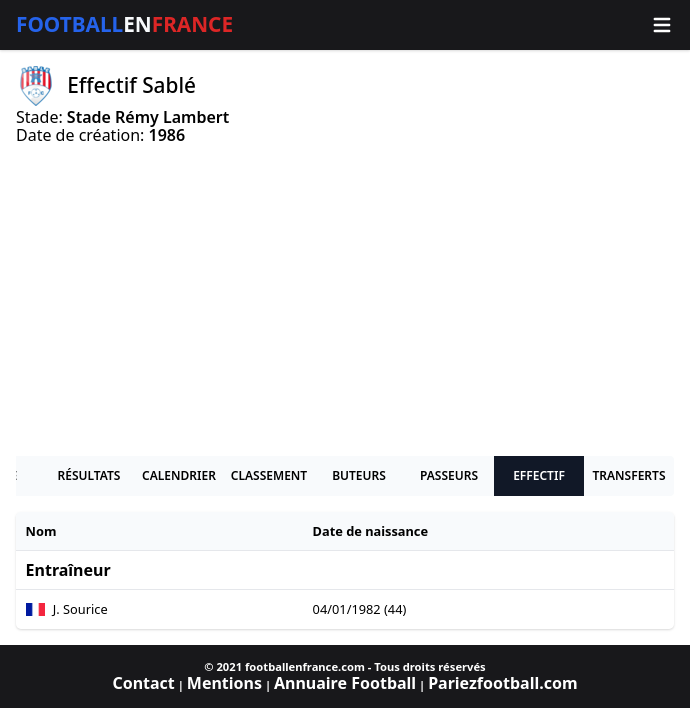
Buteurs (359, 475)
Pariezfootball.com (502, 683)
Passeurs (449, 475)
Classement (269, 475)
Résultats (89, 475)
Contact (143, 683)
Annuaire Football (345, 683)
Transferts (628, 475)
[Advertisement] (345, 300)
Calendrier (179, 475)
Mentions (224, 683)
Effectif (539, 475)
